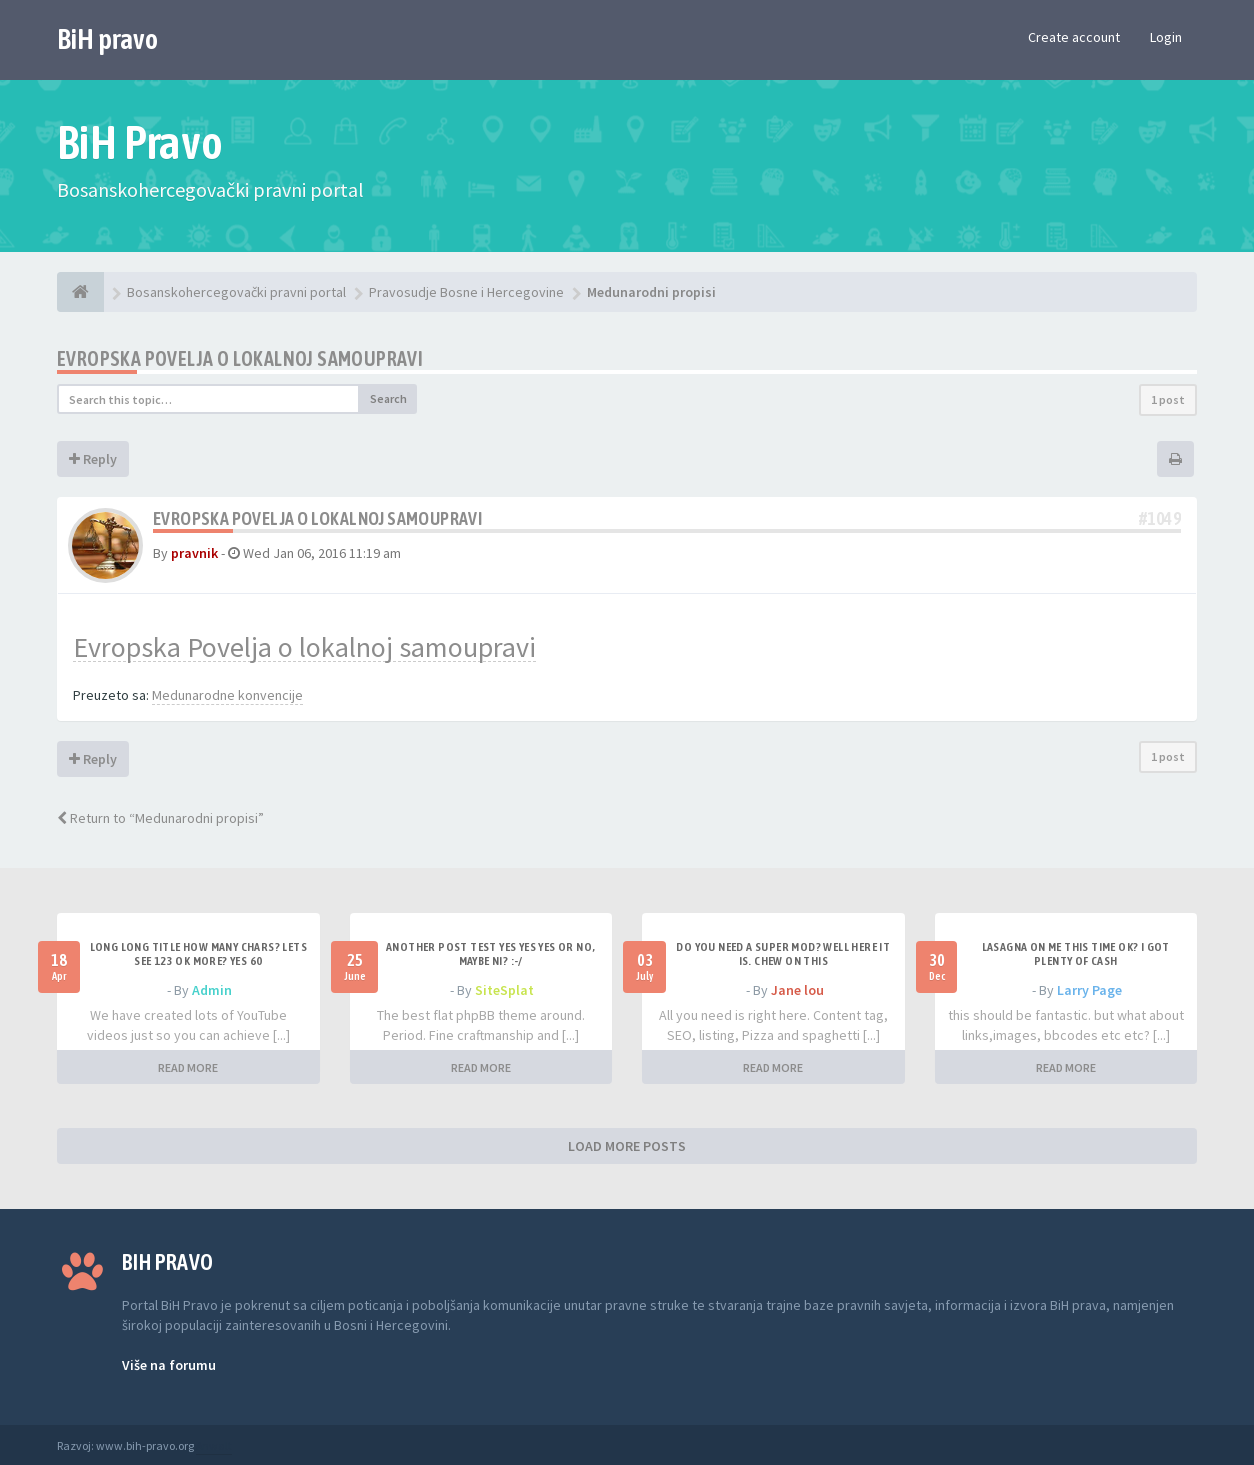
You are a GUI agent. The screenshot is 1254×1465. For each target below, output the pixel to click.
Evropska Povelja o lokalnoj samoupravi (240, 358)
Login (1166, 37)
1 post (1168, 399)
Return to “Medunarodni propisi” (160, 818)
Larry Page (1089, 990)
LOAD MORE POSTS (627, 1146)
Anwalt (214, 1445)
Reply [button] (93, 459)
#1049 (1160, 518)
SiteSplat (504, 990)
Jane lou (797, 990)
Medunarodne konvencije (227, 695)
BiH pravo (107, 39)
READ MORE (188, 1067)
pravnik (194, 553)
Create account (1074, 37)
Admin (212, 990)
